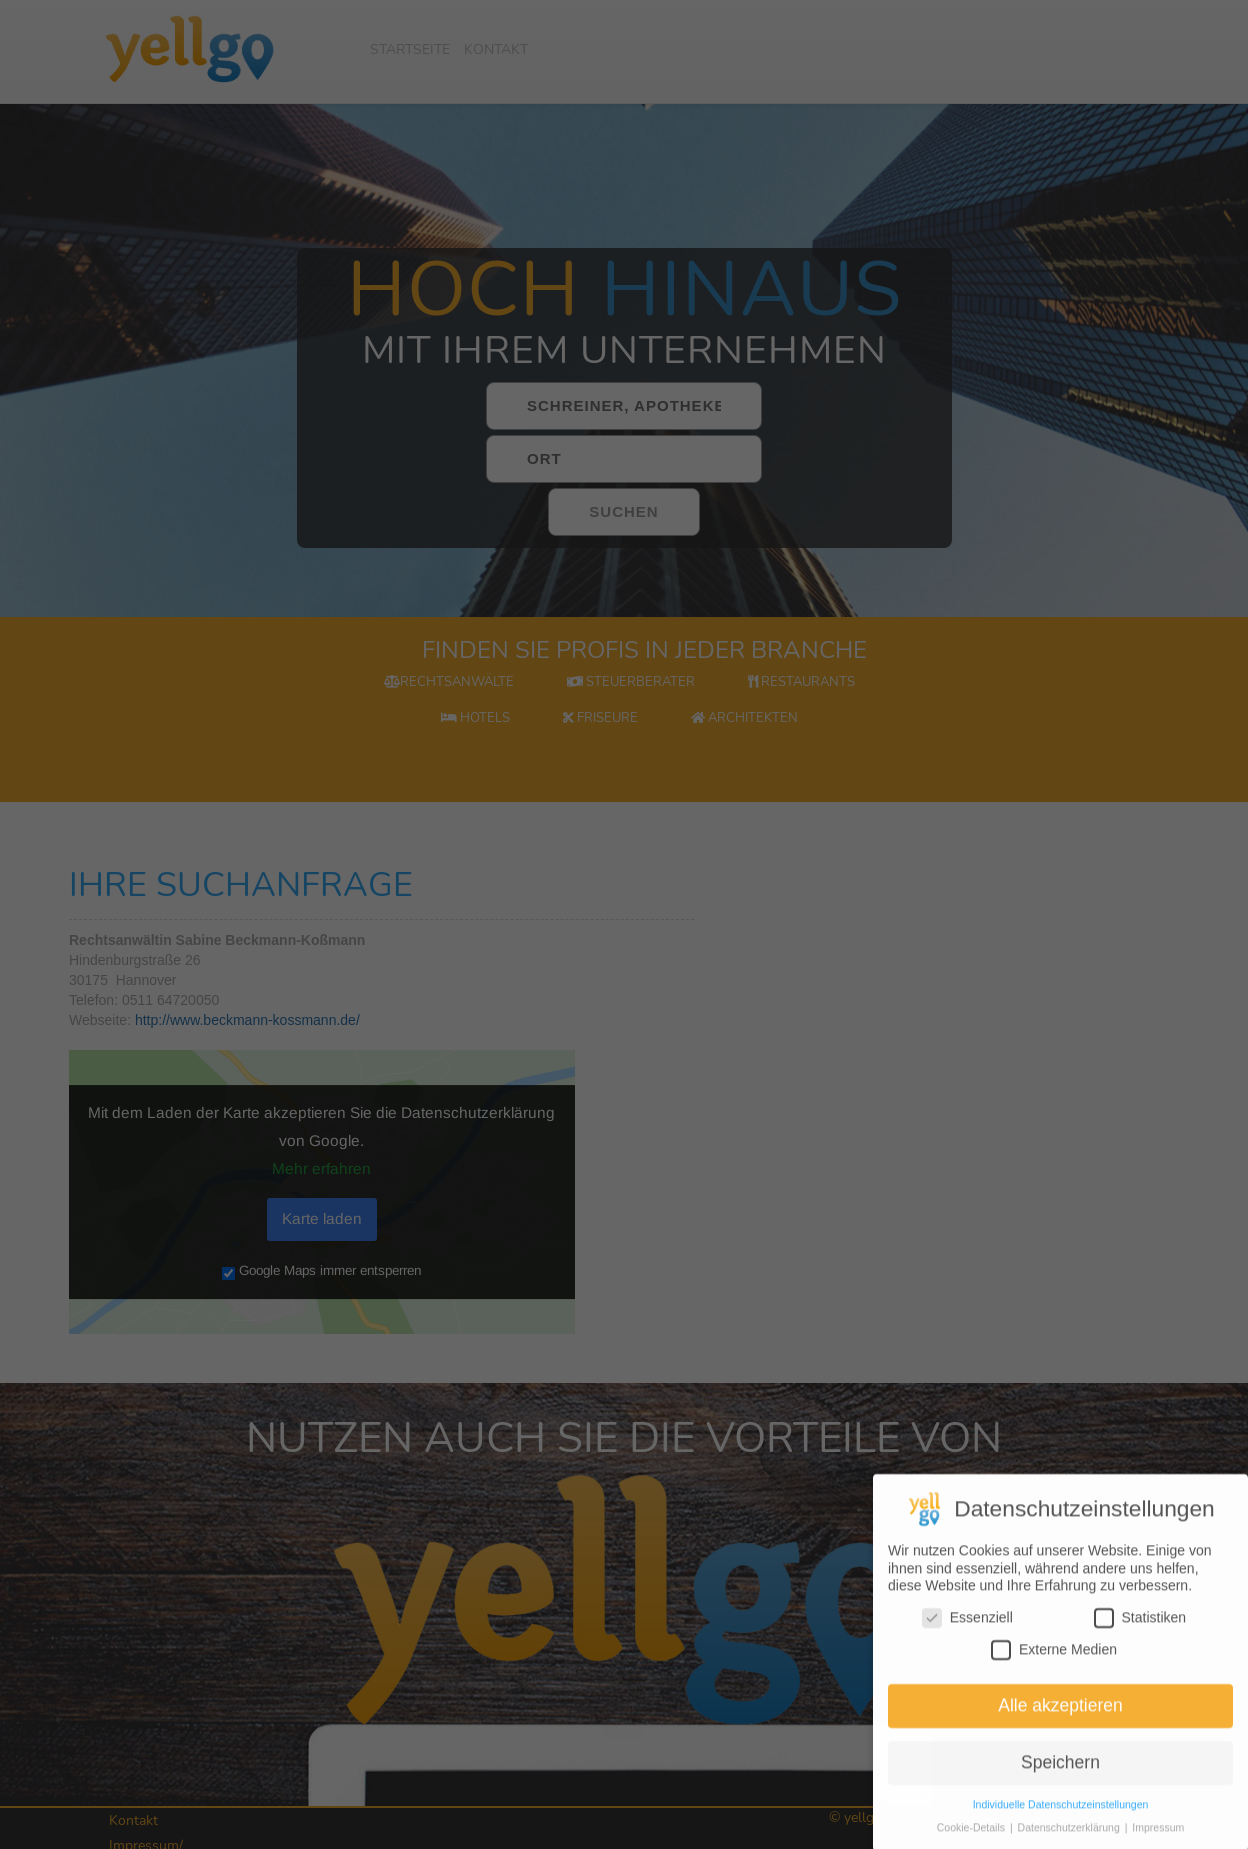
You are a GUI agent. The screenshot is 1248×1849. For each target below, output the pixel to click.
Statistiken (1140, 1647)
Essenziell (967, 1647)
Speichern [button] (1060, 1792)
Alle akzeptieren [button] (1060, 1735)
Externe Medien (1054, 1678)
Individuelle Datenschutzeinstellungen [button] (1061, 1834)
